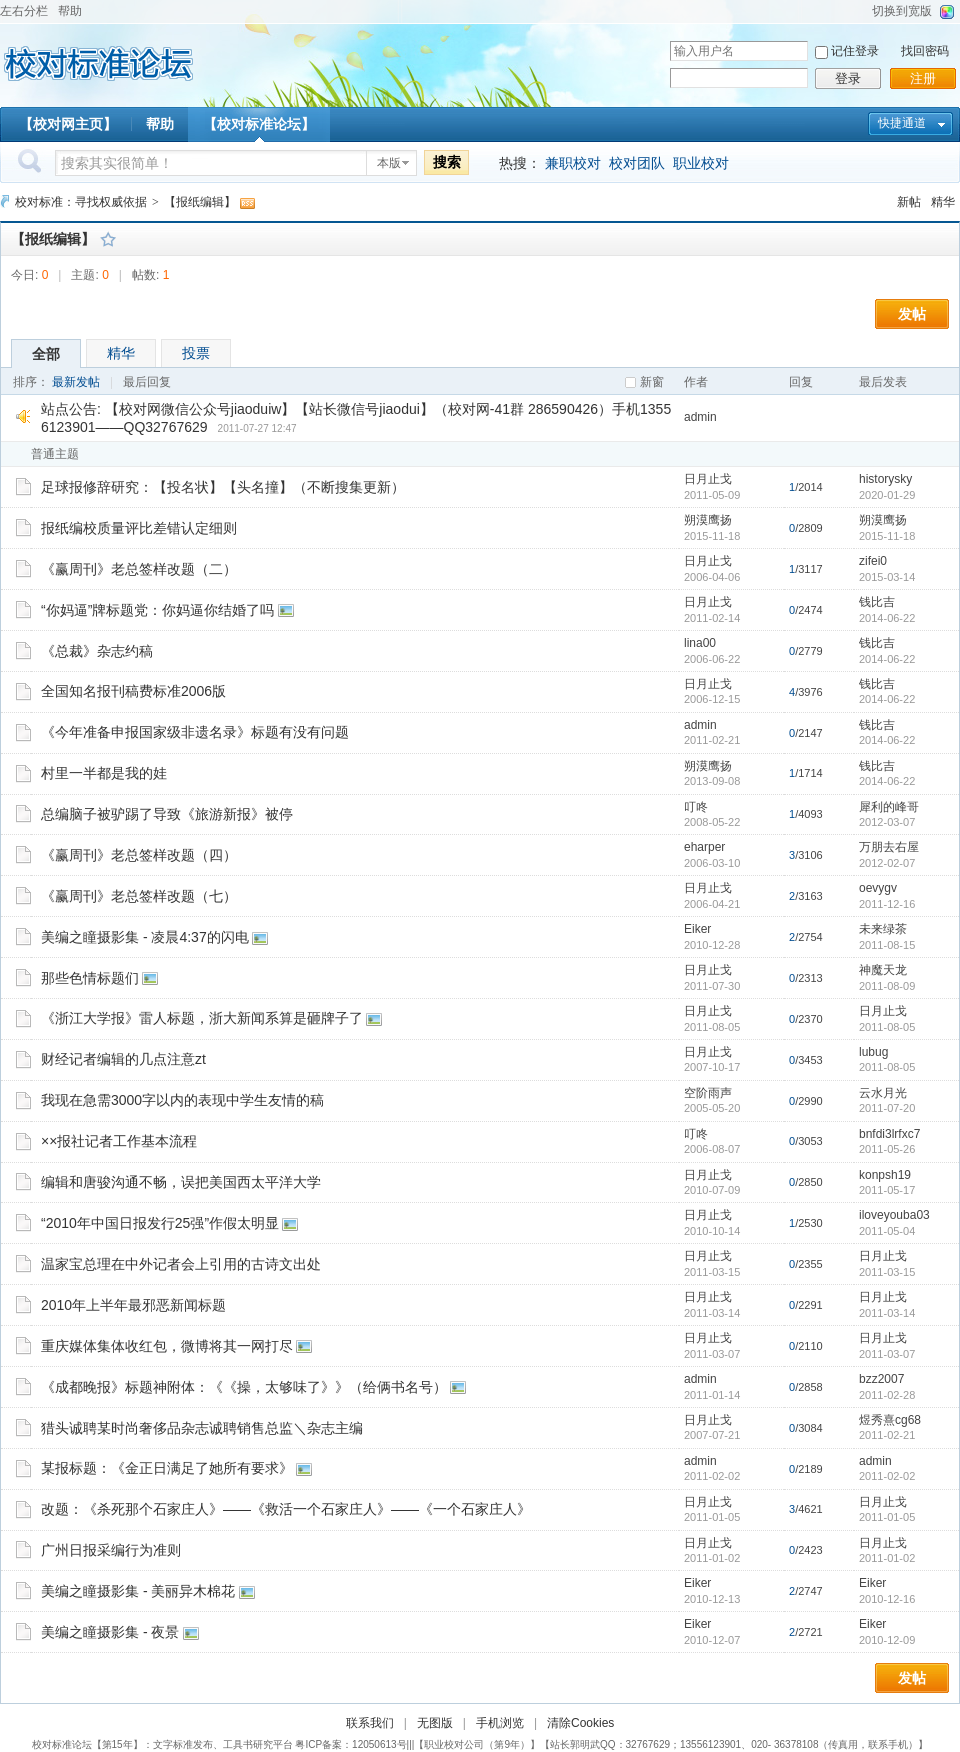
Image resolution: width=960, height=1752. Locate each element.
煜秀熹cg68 (890, 1420)
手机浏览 (500, 1723)
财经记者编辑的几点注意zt (123, 1059)
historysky (885, 479)
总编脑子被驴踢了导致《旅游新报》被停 (167, 814)
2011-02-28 (887, 1395)
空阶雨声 (708, 1093)
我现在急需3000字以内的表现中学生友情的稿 (182, 1100)
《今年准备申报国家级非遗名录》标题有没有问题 (195, 732)
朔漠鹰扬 (708, 520)
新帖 (909, 202)
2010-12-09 (887, 1640)
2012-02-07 (887, 863)
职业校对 (701, 163)
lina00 (700, 643)
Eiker (697, 929)
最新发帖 (76, 382)
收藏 (108, 239)
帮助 (70, 11)
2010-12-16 (887, 1599)
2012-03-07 (887, 822)
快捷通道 (902, 123)
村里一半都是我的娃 (104, 773)
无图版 (435, 1723)
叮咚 (696, 807)
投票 (196, 353)
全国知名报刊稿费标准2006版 (133, 691)
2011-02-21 (887, 1435)
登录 (848, 78)
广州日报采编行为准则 (111, 1550)
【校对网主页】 (68, 124)
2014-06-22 (887, 618)
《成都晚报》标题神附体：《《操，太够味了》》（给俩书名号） (244, 1387)
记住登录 (855, 51)
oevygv (878, 888)
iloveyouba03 (894, 1215)
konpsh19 (885, 1175)
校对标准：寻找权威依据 (81, 202)
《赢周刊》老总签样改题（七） (139, 896)
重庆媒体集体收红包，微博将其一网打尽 (167, 1346)
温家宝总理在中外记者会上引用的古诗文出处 (181, 1264)
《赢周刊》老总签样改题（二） (139, 569)
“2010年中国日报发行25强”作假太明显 (160, 1223)
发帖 (912, 314)
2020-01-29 (887, 495)
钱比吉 (877, 602)
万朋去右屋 (889, 847)
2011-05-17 (887, 1190)
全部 (46, 354)
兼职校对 (573, 163)
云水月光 (883, 1093)
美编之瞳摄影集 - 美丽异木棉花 (138, 1591)
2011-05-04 (887, 1231)
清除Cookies (580, 1723)
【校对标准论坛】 (259, 124)
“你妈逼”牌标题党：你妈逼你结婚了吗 (157, 610)
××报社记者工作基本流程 (119, 1141)
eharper (704, 847)
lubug (873, 1052)
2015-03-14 (887, 577)
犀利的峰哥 (889, 807)
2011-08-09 (887, 986)
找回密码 (925, 51)
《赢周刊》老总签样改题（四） (139, 855)
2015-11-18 (887, 536)
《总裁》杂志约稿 (97, 651)
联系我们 (370, 1723)
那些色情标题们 (90, 978)
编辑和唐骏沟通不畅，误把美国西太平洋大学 (181, 1182)
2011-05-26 (887, 1149)
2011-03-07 (887, 1354)
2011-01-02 (887, 1558)
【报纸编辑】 (200, 202)
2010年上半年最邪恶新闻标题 (133, 1305)
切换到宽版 (902, 11)
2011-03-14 (887, 1313)
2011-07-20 (887, 1108)
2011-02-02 (887, 1476)
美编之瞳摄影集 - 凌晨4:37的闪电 (145, 937)
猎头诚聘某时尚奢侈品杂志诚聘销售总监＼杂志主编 (202, 1428)
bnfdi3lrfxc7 (889, 1134)
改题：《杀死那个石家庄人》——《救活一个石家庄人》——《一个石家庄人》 (286, 1509)
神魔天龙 (883, 970)
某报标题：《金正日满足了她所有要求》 (167, 1468)
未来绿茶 (883, 929)
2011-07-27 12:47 (257, 428)
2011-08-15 (887, 945)
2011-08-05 (887, 1027)
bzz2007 (881, 1379)
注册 (923, 78)
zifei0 (873, 561)
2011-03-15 (887, 1272)
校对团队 (637, 163)
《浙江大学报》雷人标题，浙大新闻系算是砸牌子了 (202, 1018)
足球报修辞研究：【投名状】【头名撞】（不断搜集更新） (223, 487)
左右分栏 (24, 11)
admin (700, 417)
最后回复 (147, 382)
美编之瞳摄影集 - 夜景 (110, 1632)
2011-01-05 (887, 1517)
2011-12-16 (887, 904)
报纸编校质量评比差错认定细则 (139, 528)
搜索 (447, 162)
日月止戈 (708, 479)
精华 (943, 202)
